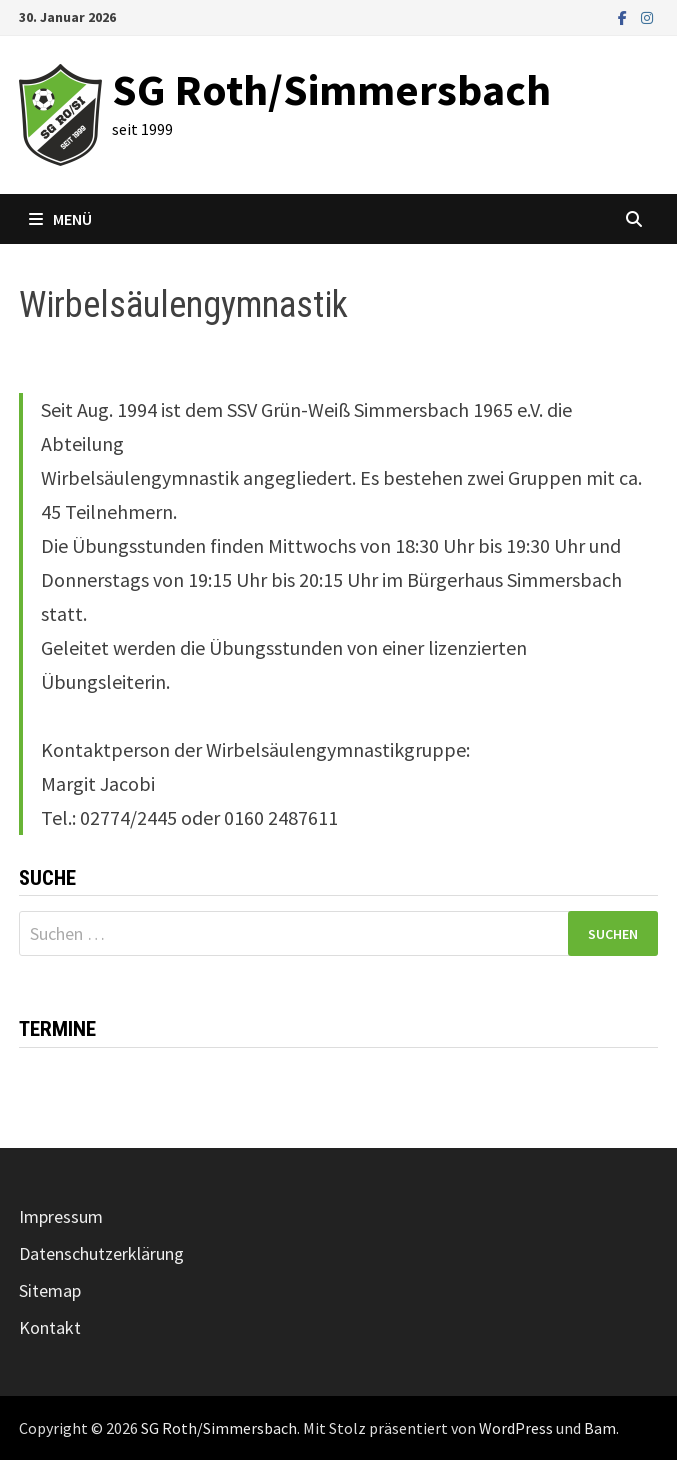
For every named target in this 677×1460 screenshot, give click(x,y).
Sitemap (50, 1290)
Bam (600, 1428)
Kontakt (50, 1327)
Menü (60, 219)
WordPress (516, 1428)
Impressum (61, 1216)
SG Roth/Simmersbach (331, 89)
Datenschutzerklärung (101, 1253)
